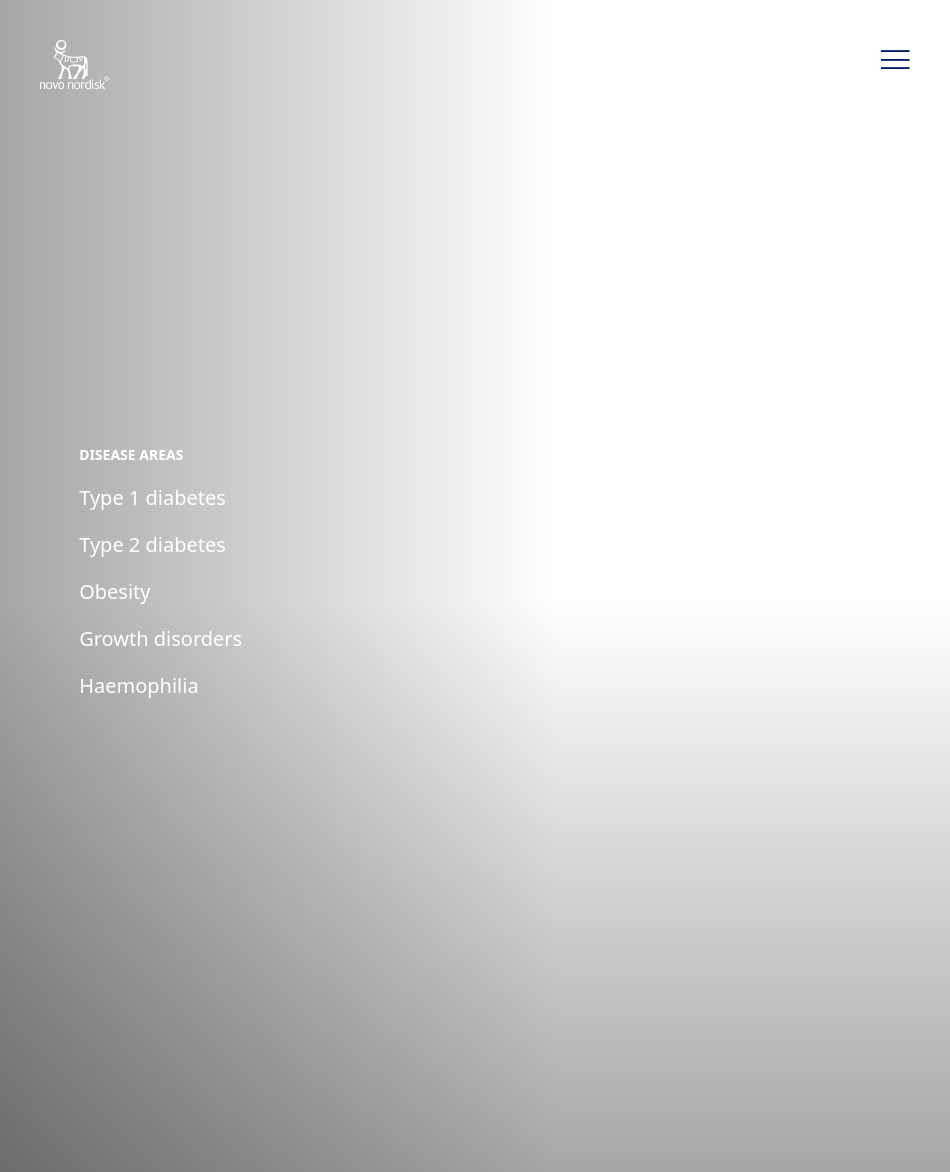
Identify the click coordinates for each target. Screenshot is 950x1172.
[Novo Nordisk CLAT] (100, 66)
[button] (895, 60)
